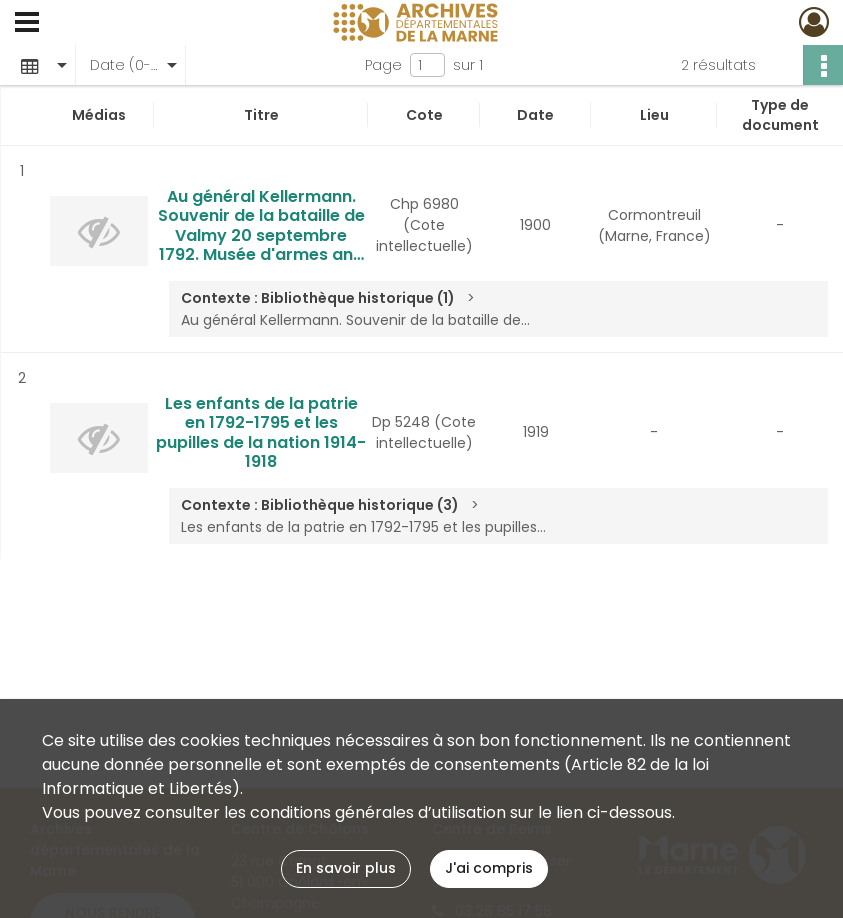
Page (383, 65)
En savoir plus (346, 868)
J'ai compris (489, 868)
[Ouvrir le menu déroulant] (27, 24)
